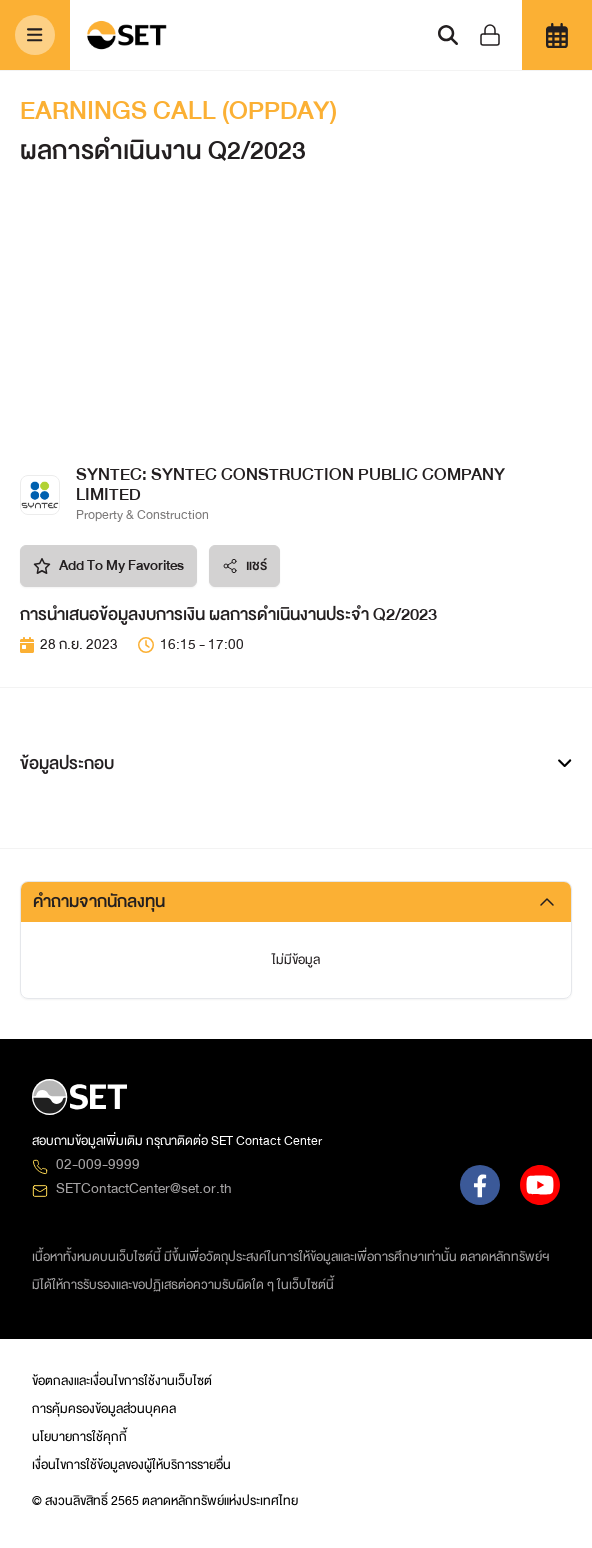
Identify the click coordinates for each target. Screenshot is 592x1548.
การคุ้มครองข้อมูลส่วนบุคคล (104, 1409)
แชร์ (244, 565)
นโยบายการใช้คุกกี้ (79, 1437)
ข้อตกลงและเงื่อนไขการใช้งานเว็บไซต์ (122, 1381)
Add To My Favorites (108, 565)
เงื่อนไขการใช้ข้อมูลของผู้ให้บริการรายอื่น (131, 1465)
